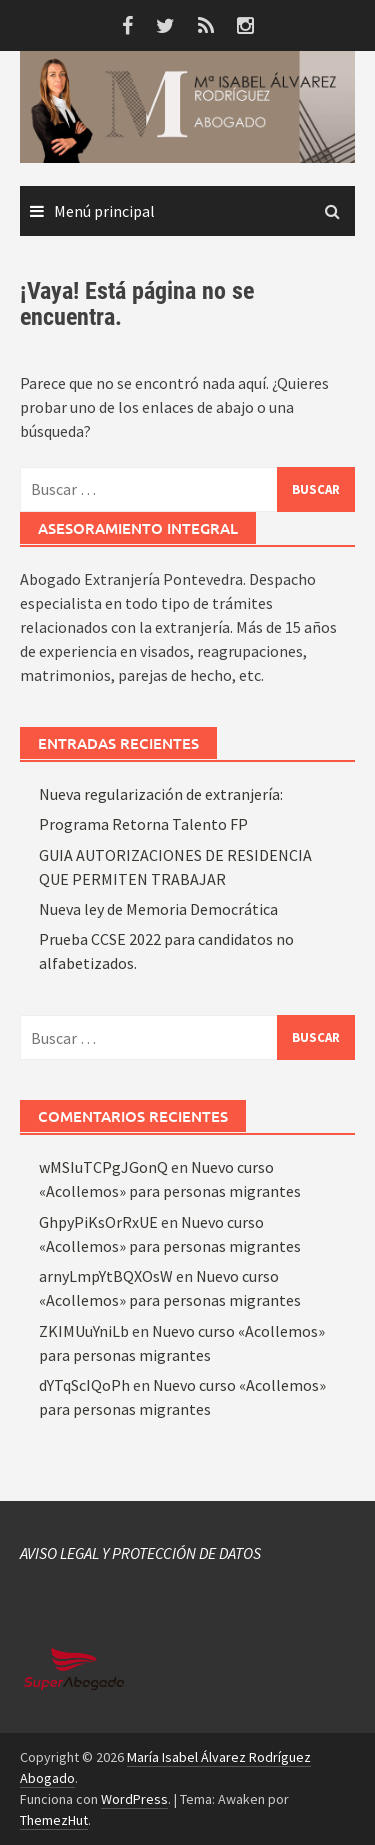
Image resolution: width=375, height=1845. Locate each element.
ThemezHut (54, 1820)
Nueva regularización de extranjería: (161, 794)
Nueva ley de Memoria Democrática (158, 909)
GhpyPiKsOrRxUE (98, 1222)
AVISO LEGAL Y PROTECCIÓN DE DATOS (140, 1553)
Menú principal (104, 211)
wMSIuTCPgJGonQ (103, 1167)
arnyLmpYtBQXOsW (106, 1276)
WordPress (134, 1799)
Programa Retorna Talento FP (143, 824)
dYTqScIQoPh (84, 1385)
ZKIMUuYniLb (84, 1331)
